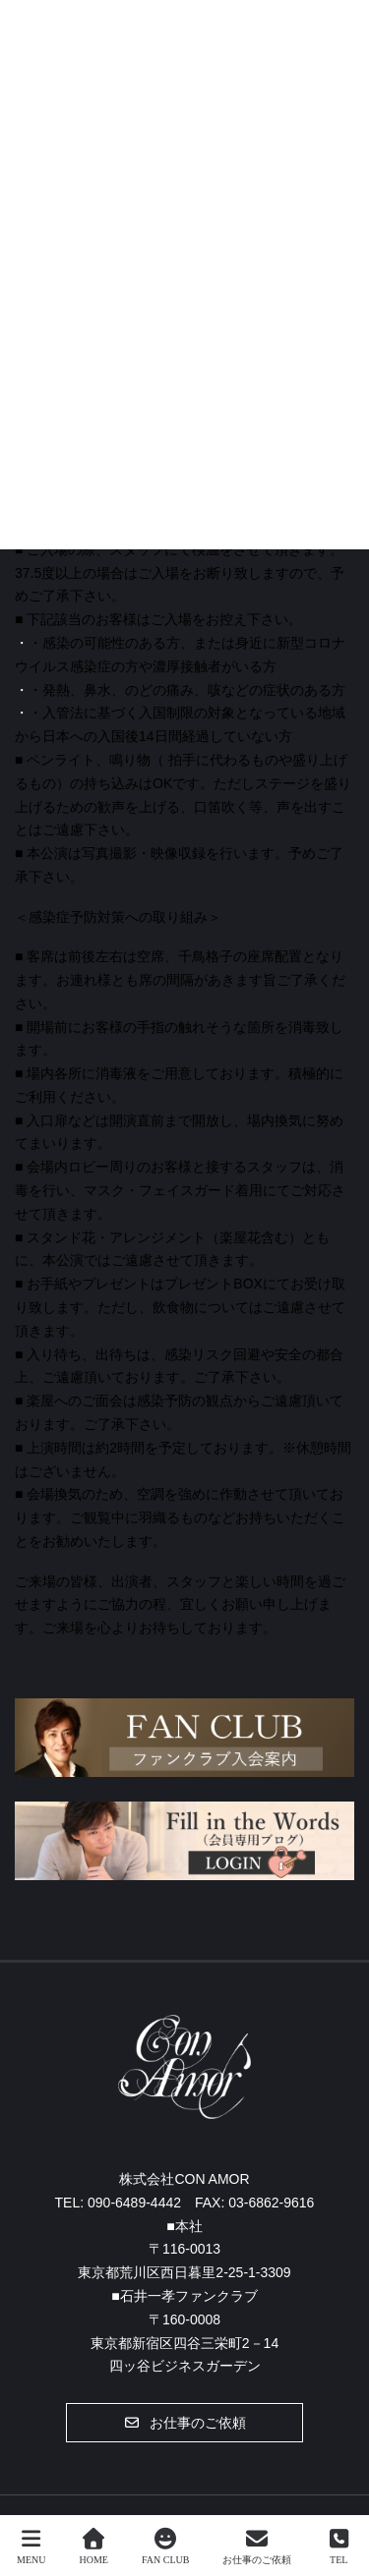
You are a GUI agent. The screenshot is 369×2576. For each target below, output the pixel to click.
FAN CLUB (165, 2546)
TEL (338, 2546)
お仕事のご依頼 (256, 2546)
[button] (185, 2422)
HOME (94, 2546)
